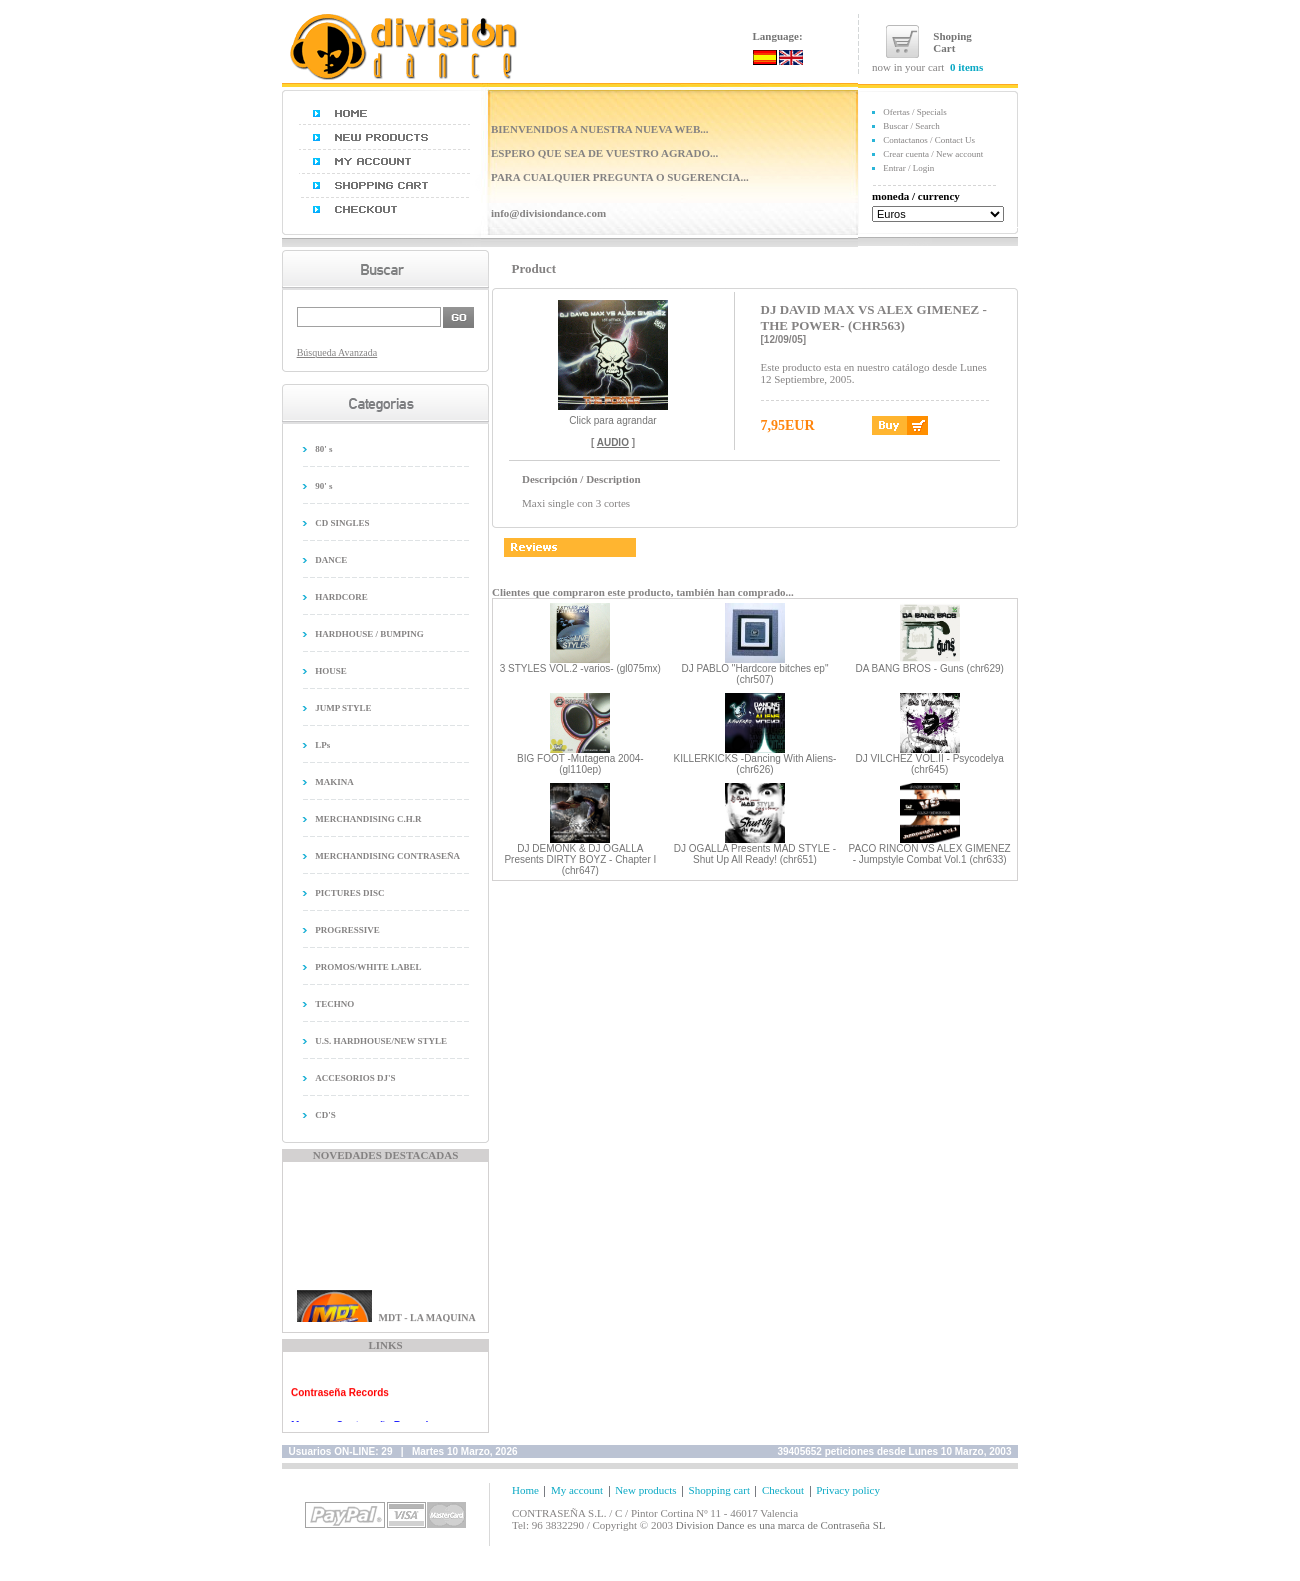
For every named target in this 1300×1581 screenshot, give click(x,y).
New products (645, 1490)
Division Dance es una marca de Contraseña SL (781, 1525)
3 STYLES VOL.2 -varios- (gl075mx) (580, 668)
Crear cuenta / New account (933, 154)
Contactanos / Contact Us (929, 140)
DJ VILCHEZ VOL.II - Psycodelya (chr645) (929, 764)
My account (577, 1490)
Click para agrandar (613, 416)
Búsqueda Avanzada (337, 352)
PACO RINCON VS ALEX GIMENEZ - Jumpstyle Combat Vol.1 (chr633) (930, 854)
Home (525, 1490)
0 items (966, 67)
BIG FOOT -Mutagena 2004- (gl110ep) (580, 764)
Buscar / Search (911, 126)
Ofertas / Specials (914, 112)
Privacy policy (848, 1490)
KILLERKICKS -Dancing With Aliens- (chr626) (755, 764)
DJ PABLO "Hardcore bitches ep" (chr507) (754, 674)
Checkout (783, 1490)
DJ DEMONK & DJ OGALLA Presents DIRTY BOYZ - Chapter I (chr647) (580, 859)
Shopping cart (719, 1490)
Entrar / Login (908, 168)
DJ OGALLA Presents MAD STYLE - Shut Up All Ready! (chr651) (755, 854)
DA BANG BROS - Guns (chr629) (929, 668)
